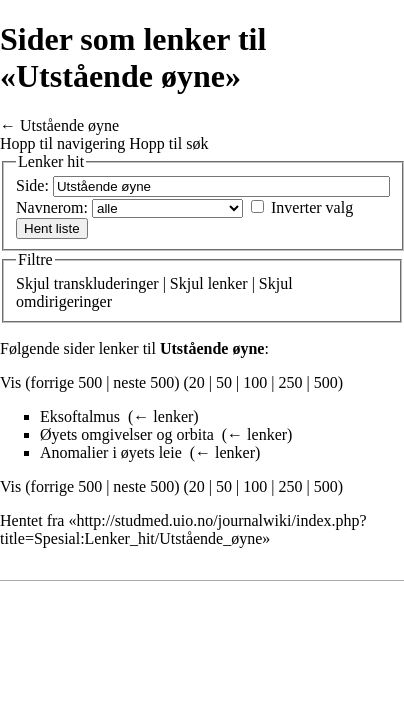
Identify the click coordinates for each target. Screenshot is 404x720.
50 (224, 382)
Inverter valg (312, 207)
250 (290, 382)
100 (255, 382)
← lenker (163, 416)
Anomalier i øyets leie (111, 452)
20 (197, 382)
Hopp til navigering (62, 143)
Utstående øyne (69, 125)
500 (326, 382)
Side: (32, 185)
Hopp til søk (168, 143)
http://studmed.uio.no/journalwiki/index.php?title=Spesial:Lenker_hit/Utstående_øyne (183, 529)
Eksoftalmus (80, 416)
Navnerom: (52, 207)
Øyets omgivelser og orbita (127, 434)
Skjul (33, 283)
